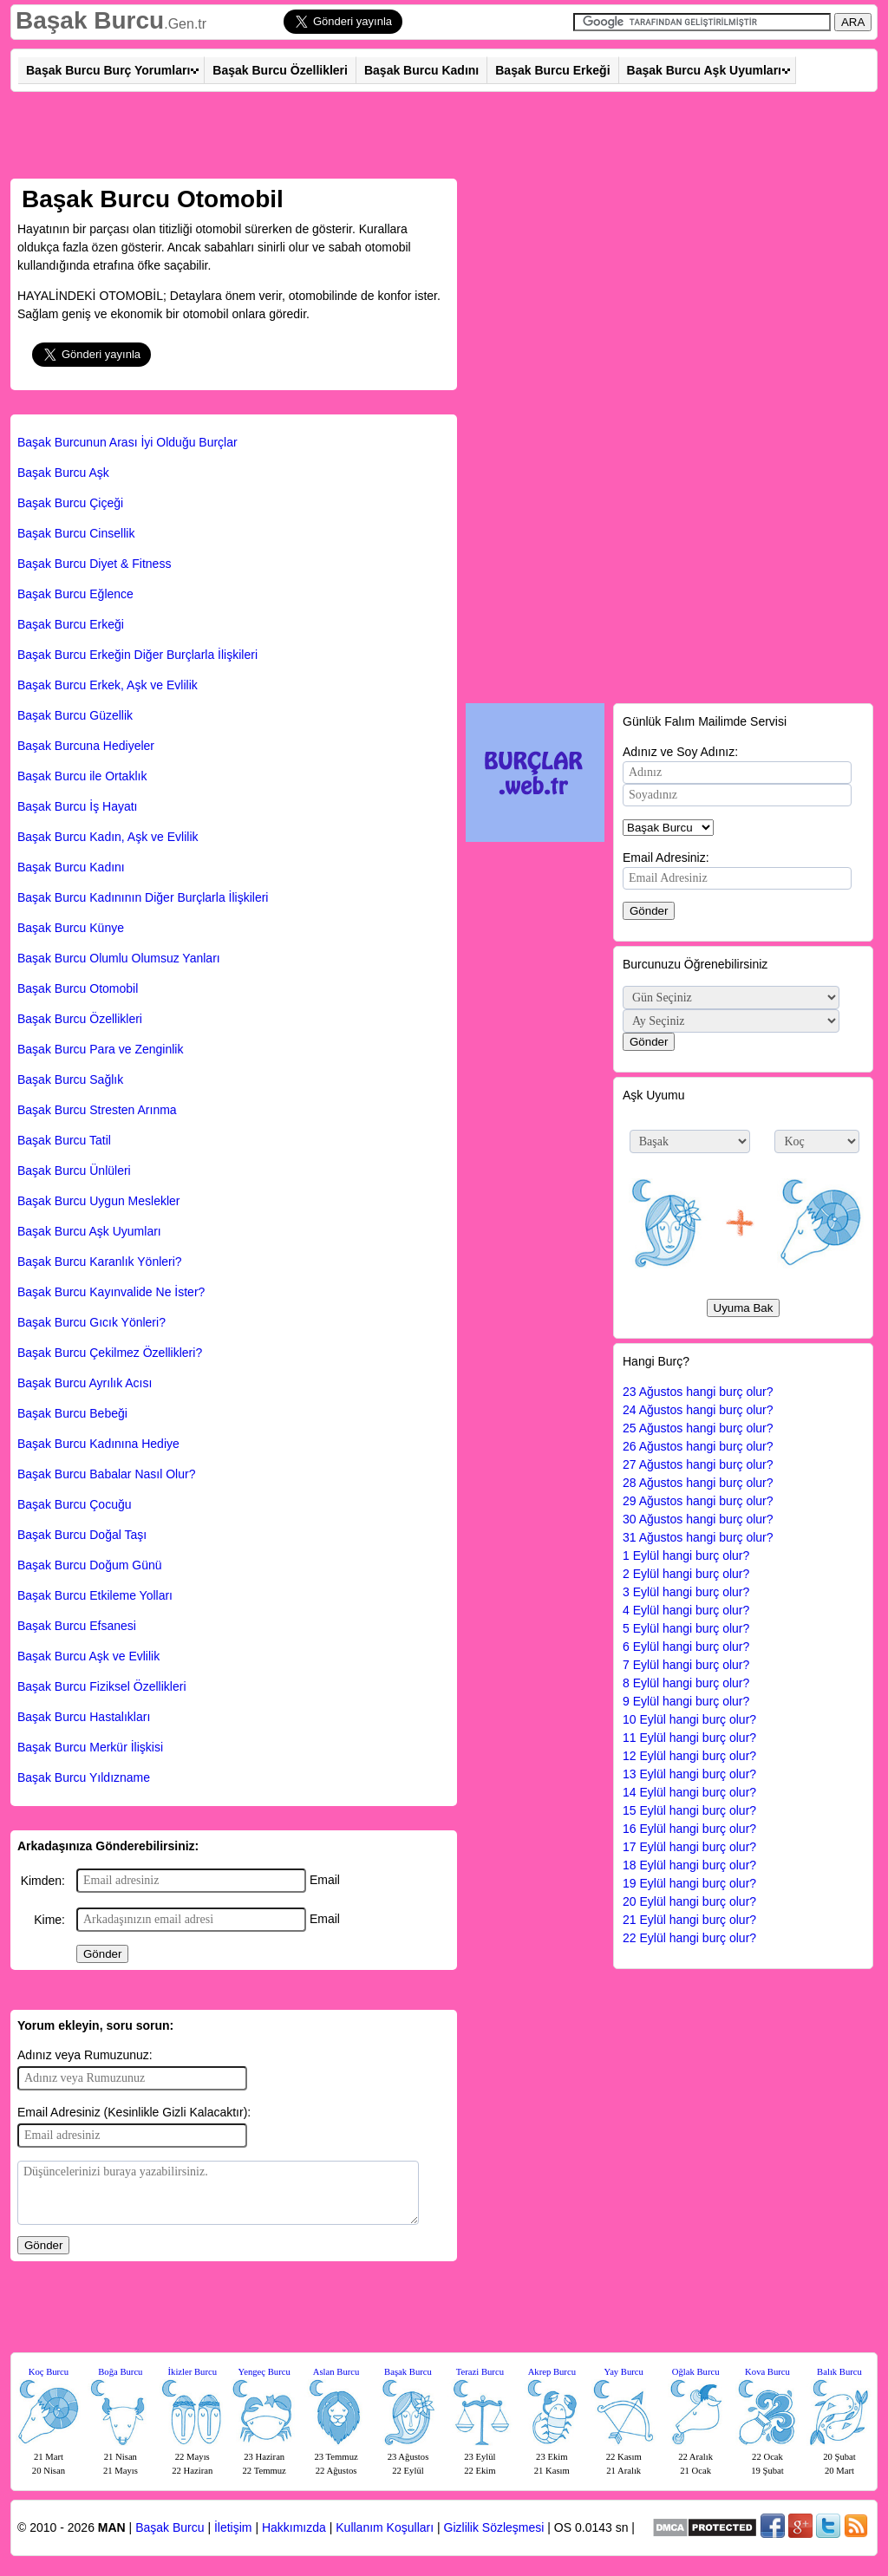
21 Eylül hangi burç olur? (689, 1920)
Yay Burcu (623, 2372)
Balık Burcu (839, 2372)
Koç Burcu (49, 2372)
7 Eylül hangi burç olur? (686, 1665)
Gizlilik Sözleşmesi (494, 2527)
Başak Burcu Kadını (421, 70)
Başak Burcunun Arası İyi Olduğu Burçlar (127, 442)
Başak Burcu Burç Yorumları (108, 70)
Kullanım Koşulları (385, 2527)
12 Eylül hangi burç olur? (689, 1756)
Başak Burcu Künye (70, 928)
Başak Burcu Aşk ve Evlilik (88, 1656)
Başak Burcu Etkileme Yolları (95, 1595)
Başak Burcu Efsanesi (76, 1626)
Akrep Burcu (552, 2372)
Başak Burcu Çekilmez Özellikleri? (109, 1353)
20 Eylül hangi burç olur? (689, 1901)
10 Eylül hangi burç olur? (689, 1719)
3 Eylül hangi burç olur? (686, 1592)
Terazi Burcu (480, 2372)
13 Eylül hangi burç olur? (689, 1774)
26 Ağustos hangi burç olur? (698, 1446)
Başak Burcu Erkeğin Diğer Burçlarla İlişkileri (137, 655)
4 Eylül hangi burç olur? (686, 1610)
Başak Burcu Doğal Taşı (82, 1535)
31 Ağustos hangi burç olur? (698, 1537)
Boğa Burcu (120, 2372)
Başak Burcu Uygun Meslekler (98, 1201)
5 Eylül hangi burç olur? (686, 1628)
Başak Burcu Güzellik (75, 715)
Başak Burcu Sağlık (70, 1079)
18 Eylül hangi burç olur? (689, 1865)
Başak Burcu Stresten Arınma (97, 1110)
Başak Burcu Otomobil (77, 988)
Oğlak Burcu (696, 2372)
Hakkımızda (294, 2527)
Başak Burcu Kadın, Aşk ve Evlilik (108, 837)
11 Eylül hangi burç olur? (689, 1738)
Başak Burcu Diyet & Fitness (94, 564)
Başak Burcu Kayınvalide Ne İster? (111, 1292)
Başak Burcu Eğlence (75, 594)
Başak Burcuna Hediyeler (85, 746)
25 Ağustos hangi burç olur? (698, 1428)
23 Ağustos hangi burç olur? (698, 1392)
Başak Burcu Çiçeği (70, 503)
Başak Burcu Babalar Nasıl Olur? (106, 1474)
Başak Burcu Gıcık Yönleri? (91, 1322)
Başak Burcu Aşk (63, 472)
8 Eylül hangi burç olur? (686, 1683)
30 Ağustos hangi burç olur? (698, 1519)
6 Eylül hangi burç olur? (686, 1646)
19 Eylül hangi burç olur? (689, 1883)
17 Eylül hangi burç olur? (689, 1847)
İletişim (233, 2527)
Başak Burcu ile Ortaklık (82, 776)
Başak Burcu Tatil (64, 1140)
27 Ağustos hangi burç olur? (698, 1464)
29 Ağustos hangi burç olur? (698, 1501)
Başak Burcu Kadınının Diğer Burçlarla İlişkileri (142, 897)
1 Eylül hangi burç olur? (686, 1555)
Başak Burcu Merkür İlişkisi (90, 1747)
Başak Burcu (90, 20)
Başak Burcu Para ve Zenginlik (100, 1049)
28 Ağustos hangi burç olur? (698, 1483)
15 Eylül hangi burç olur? (689, 1810)
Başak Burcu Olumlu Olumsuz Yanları (118, 958)
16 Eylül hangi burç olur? (689, 1829)
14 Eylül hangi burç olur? (689, 1792)
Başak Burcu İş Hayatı (77, 806)
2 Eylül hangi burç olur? (686, 1574)
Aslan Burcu (336, 2372)
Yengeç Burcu (264, 2372)
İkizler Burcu (193, 2372)
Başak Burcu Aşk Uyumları (704, 70)
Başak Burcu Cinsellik (75, 533)
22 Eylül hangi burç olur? (689, 1938)
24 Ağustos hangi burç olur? (698, 1410)
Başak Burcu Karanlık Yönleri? (99, 1261)
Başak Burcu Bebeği (72, 1413)
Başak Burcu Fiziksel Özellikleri (101, 1686)
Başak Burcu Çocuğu (74, 1504)
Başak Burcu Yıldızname (83, 1777)
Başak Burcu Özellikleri (280, 70)
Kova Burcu (767, 2372)
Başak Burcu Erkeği (552, 70)
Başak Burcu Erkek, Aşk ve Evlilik (107, 685)
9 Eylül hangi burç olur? (686, 1701)
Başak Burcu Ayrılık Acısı (84, 1383)
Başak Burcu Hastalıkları (83, 1717)
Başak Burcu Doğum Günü (89, 1565)
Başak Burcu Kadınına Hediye (98, 1444)
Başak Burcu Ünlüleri (74, 1170)
